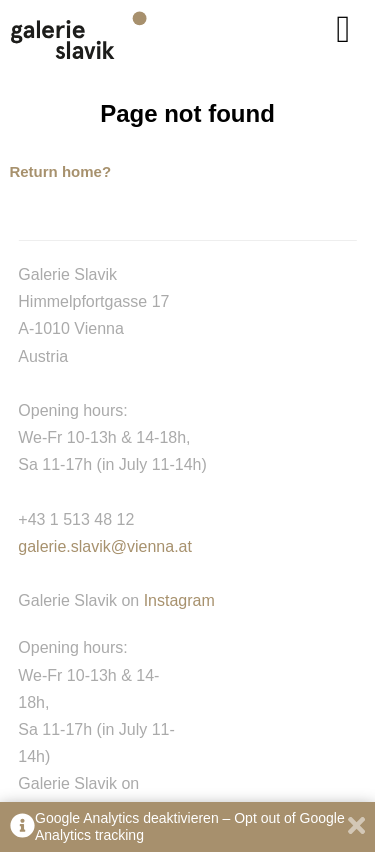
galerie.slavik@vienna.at (105, 546)
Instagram (179, 600)
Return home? (60, 171)
